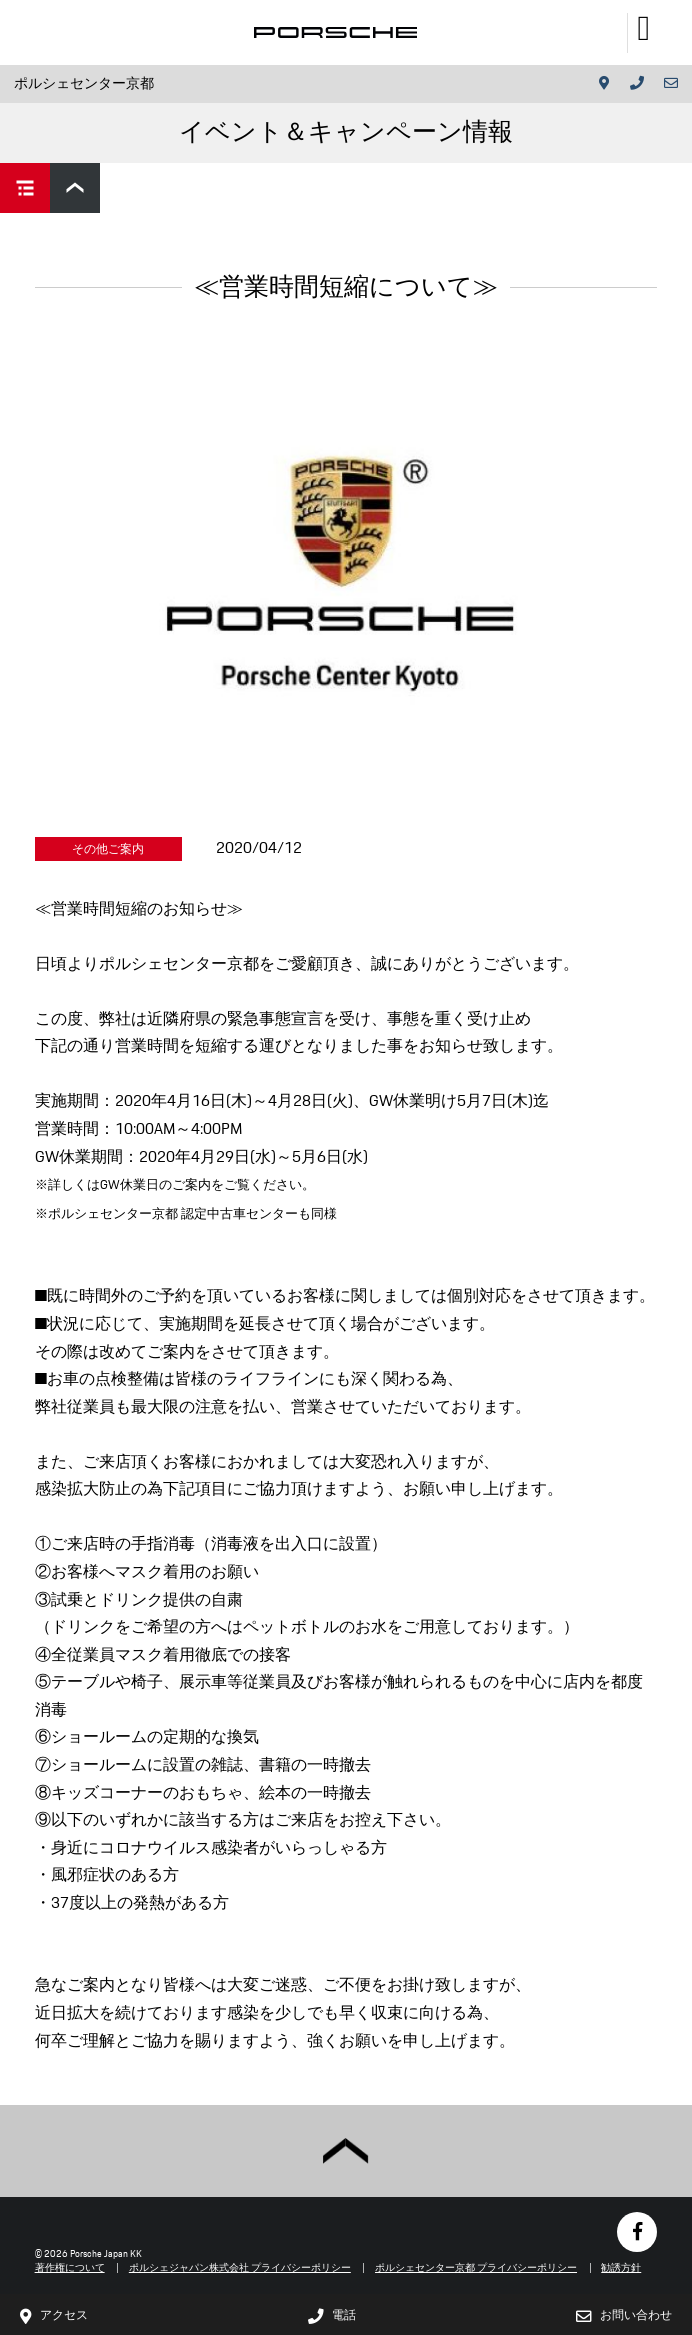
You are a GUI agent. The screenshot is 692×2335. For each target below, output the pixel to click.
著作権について (70, 2267)
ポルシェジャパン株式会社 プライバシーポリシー (240, 2267)
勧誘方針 (621, 2267)
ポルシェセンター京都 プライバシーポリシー (476, 2267)
